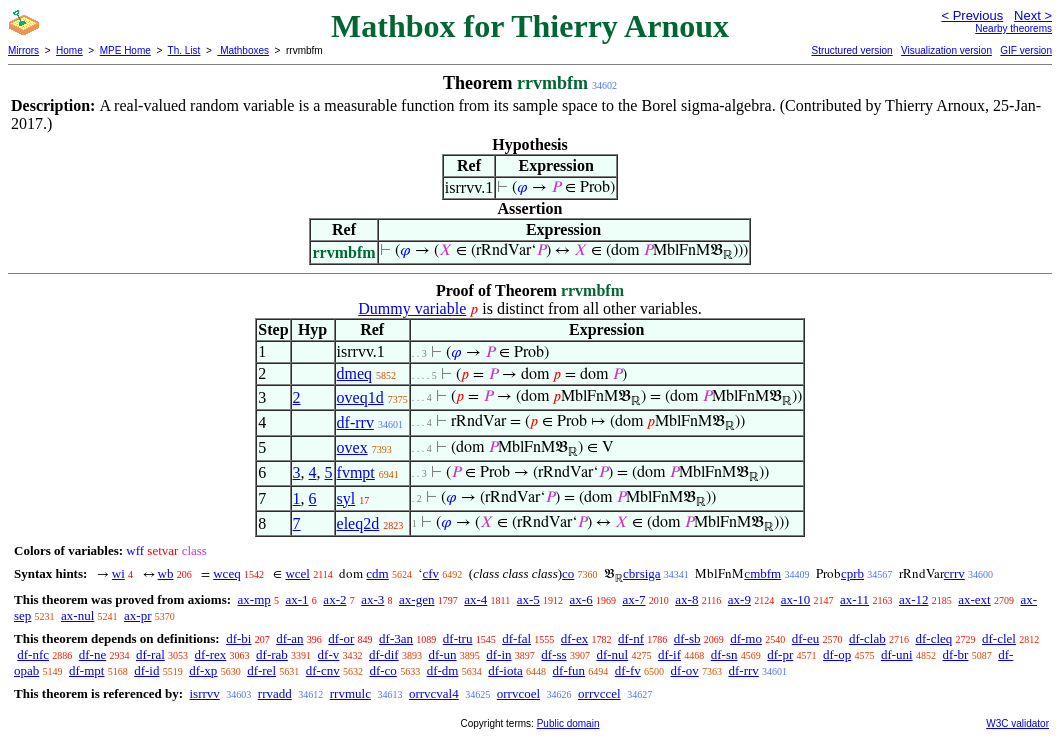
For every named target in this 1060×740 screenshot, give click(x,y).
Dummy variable (412, 308)
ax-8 (686, 599)
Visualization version (946, 50)
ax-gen (416, 599)
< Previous (972, 15)
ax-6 (581, 599)
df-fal (516, 638)
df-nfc (33, 654)
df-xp (203, 670)
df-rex (211, 654)
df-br (955, 654)
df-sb (687, 638)
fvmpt (356, 472)
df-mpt (86, 670)
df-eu (805, 638)
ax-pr (137, 615)
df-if (669, 654)
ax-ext (974, 599)
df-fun (569, 670)
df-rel (261, 670)
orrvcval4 (434, 693)
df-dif (384, 654)
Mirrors (23, 50)
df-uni (897, 654)
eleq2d (358, 523)
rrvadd (275, 693)
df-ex (574, 638)
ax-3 (372, 599)
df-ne (92, 654)
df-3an (396, 638)
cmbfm (762, 573)
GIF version (1026, 50)
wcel (297, 573)
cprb (852, 573)
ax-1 (297, 599)
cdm (377, 573)
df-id (146, 670)
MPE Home (125, 50)
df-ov (685, 670)
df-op (837, 654)
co (568, 573)
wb (166, 573)
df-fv (628, 670)
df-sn (724, 654)
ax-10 (796, 599)
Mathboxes (243, 50)
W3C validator (1017, 723)
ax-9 (739, 599)
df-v (329, 654)
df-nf (631, 638)
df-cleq (933, 638)
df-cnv (323, 670)
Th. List (184, 50)
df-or (341, 638)
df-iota (505, 670)
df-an (289, 638)
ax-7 (633, 599)
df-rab (272, 654)
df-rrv (355, 422)
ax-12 (914, 599)
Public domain (568, 723)
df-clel (999, 638)
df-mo (746, 638)
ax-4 (475, 599)
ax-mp (254, 599)
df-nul (612, 654)
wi (118, 573)
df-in (498, 654)
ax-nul (77, 615)
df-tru (458, 638)
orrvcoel (518, 693)
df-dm (443, 670)
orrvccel (599, 693)
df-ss (553, 654)
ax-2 (334, 599)
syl (346, 498)
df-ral (150, 654)
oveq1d (360, 397)
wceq (226, 573)
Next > (1033, 15)
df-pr (780, 654)
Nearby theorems (1013, 28)
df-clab (867, 638)
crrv (954, 573)
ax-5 (528, 599)
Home (69, 50)
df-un (442, 654)
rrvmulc (350, 693)
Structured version (851, 50)
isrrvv (204, 693)
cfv (430, 573)
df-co (382, 670)
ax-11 (854, 599)
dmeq (355, 373)
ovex (352, 447)
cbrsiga (642, 573)
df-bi (238, 638)
